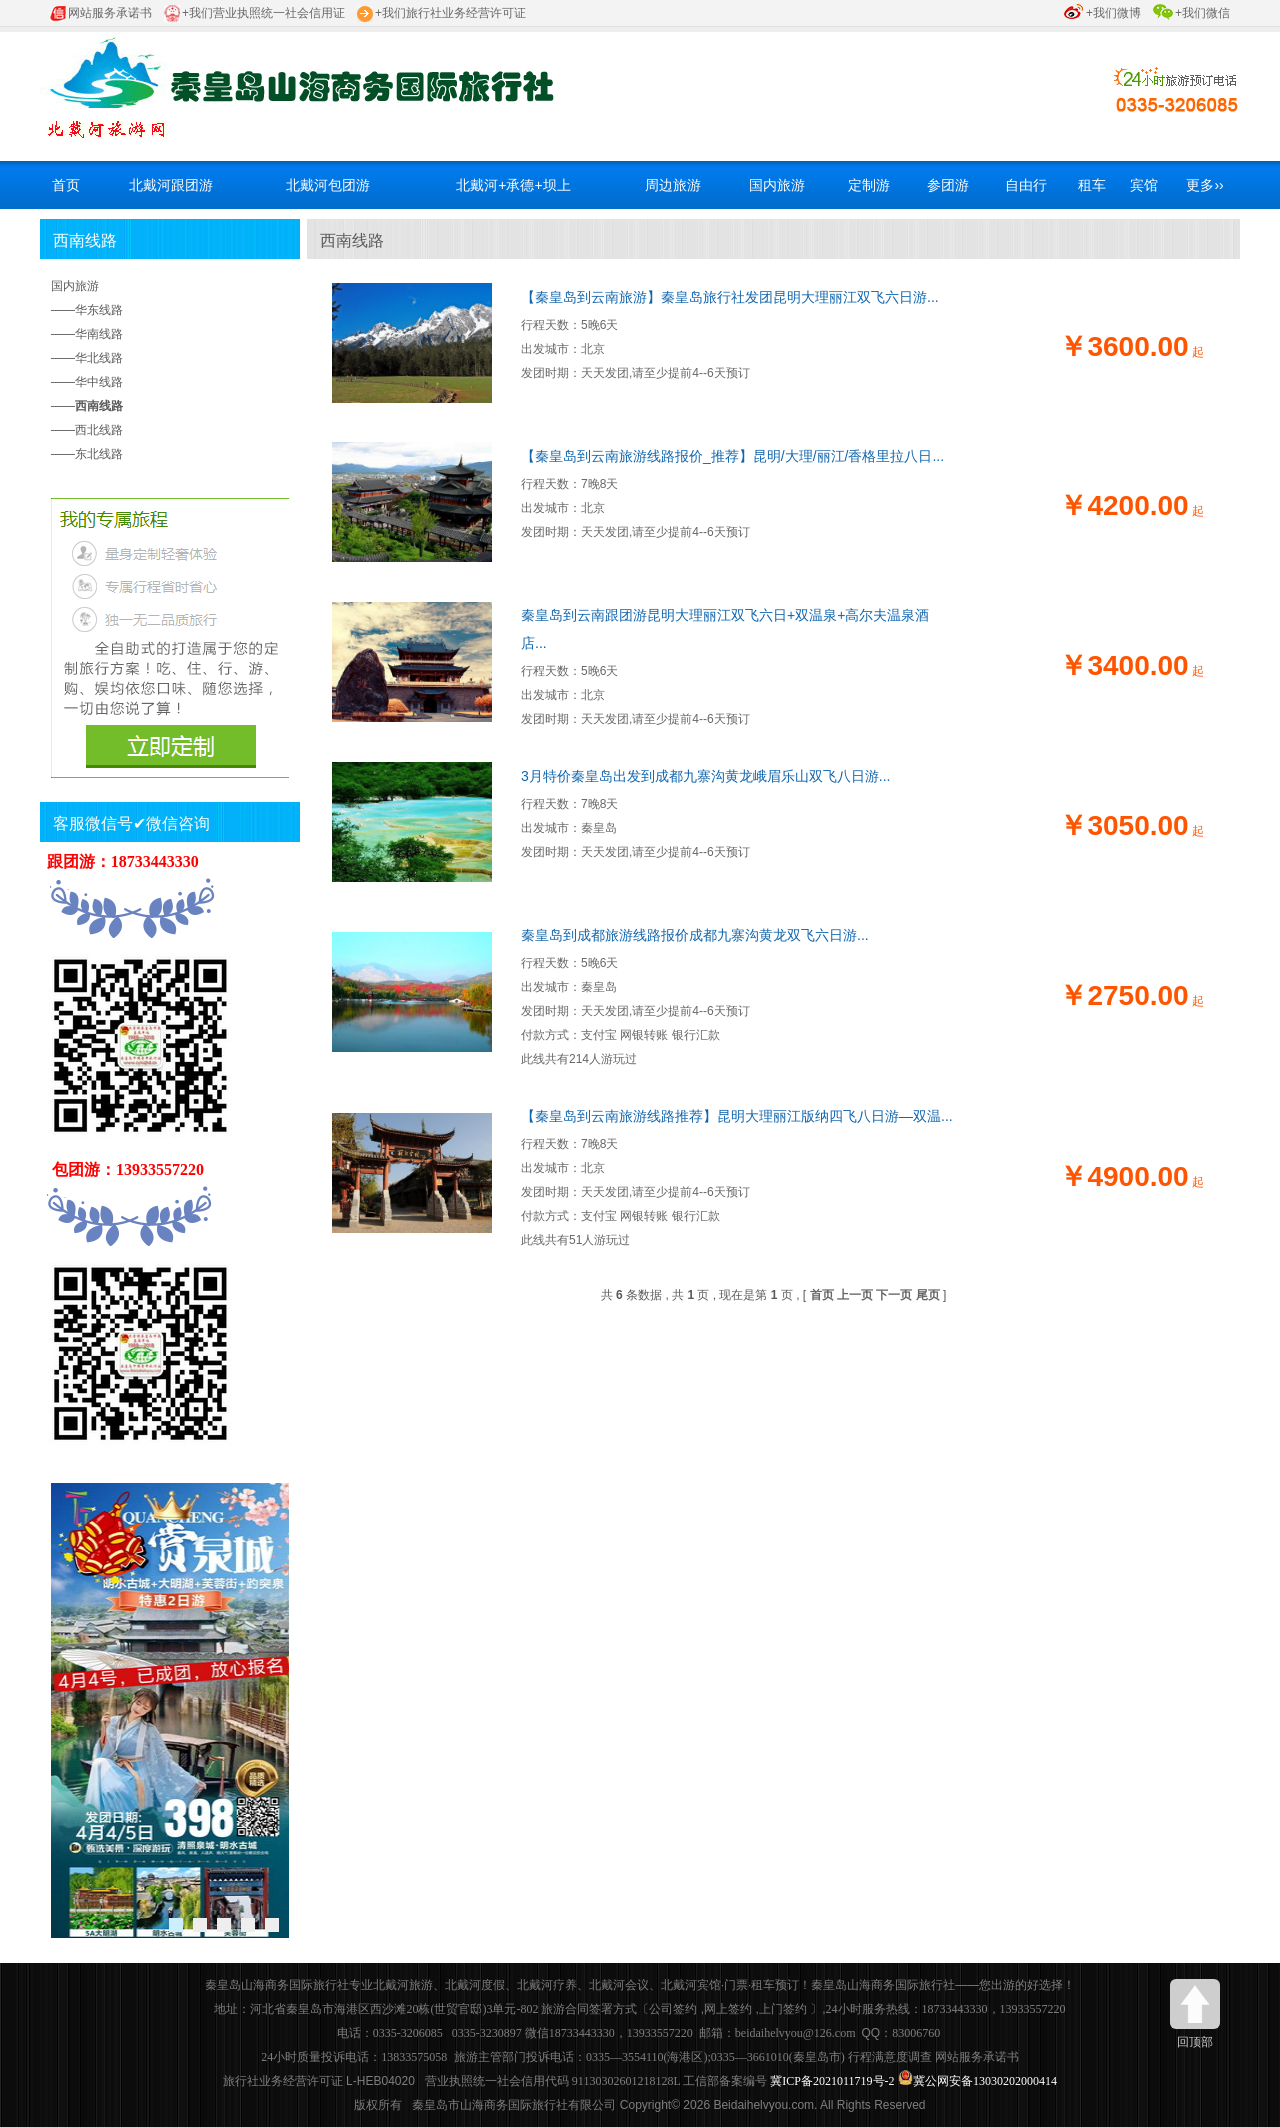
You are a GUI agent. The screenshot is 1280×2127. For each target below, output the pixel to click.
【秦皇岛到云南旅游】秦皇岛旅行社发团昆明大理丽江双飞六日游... (730, 297)
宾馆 (1144, 185)
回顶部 (1195, 2014)
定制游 (869, 185)
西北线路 (99, 430)
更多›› (1204, 185)
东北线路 (99, 454)
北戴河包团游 (328, 185)
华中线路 (99, 382)
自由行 (1026, 185)
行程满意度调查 (890, 2057)
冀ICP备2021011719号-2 (832, 2081)
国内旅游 (777, 185)
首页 (66, 185)
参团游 (948, 185)
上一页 (855, 1295)
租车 (1092, 185)
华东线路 (99, 310)
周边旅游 (673, 185)
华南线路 (99, 334)
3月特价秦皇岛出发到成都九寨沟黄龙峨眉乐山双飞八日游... (705, 776)
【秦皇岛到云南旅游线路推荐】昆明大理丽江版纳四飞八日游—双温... (737, 1116)
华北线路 (99, 358)
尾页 (928, 1295)
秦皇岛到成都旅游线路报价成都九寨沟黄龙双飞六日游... (695, 935)
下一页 (894, 1295)
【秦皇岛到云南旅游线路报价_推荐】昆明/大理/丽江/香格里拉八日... (732, 456)
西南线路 (85, 240)
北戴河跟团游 (171, 185)
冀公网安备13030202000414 (985, 2081)
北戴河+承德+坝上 (513, 185)
